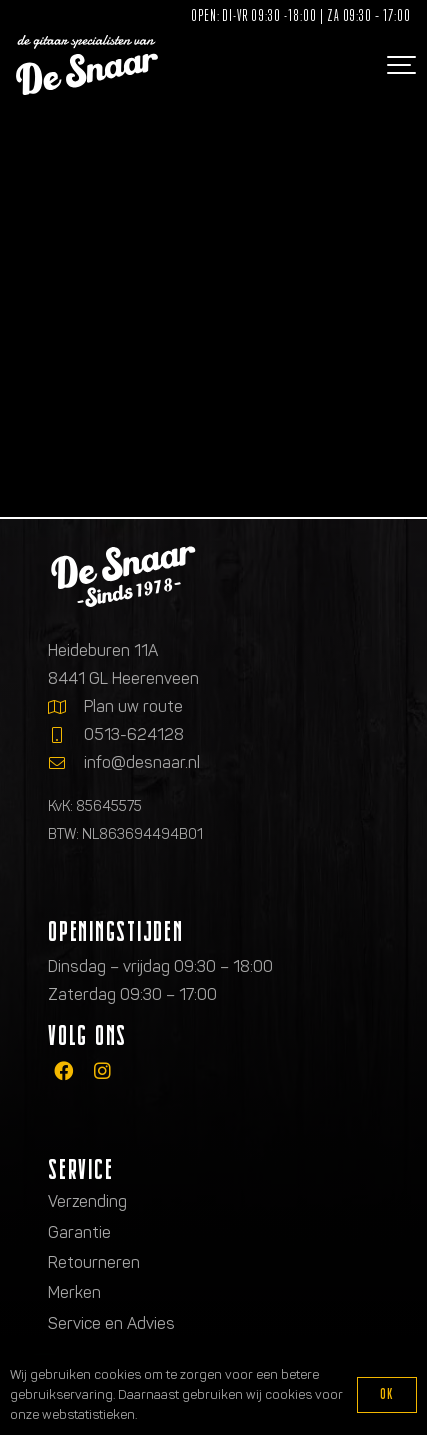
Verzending (87, 1201)
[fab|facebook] (63, 1071)
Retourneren (94, 1262)
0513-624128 (134, 734)
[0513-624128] (66, 735)
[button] (399, 65)
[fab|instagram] (102, 1071)
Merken (74, 1292)
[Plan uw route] (66, 707)
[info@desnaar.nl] (66, 763)
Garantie (79, 1232)
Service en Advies (111, 1323)
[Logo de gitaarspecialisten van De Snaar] (87, 65)
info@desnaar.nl (142, 762)
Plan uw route (133, 706)
